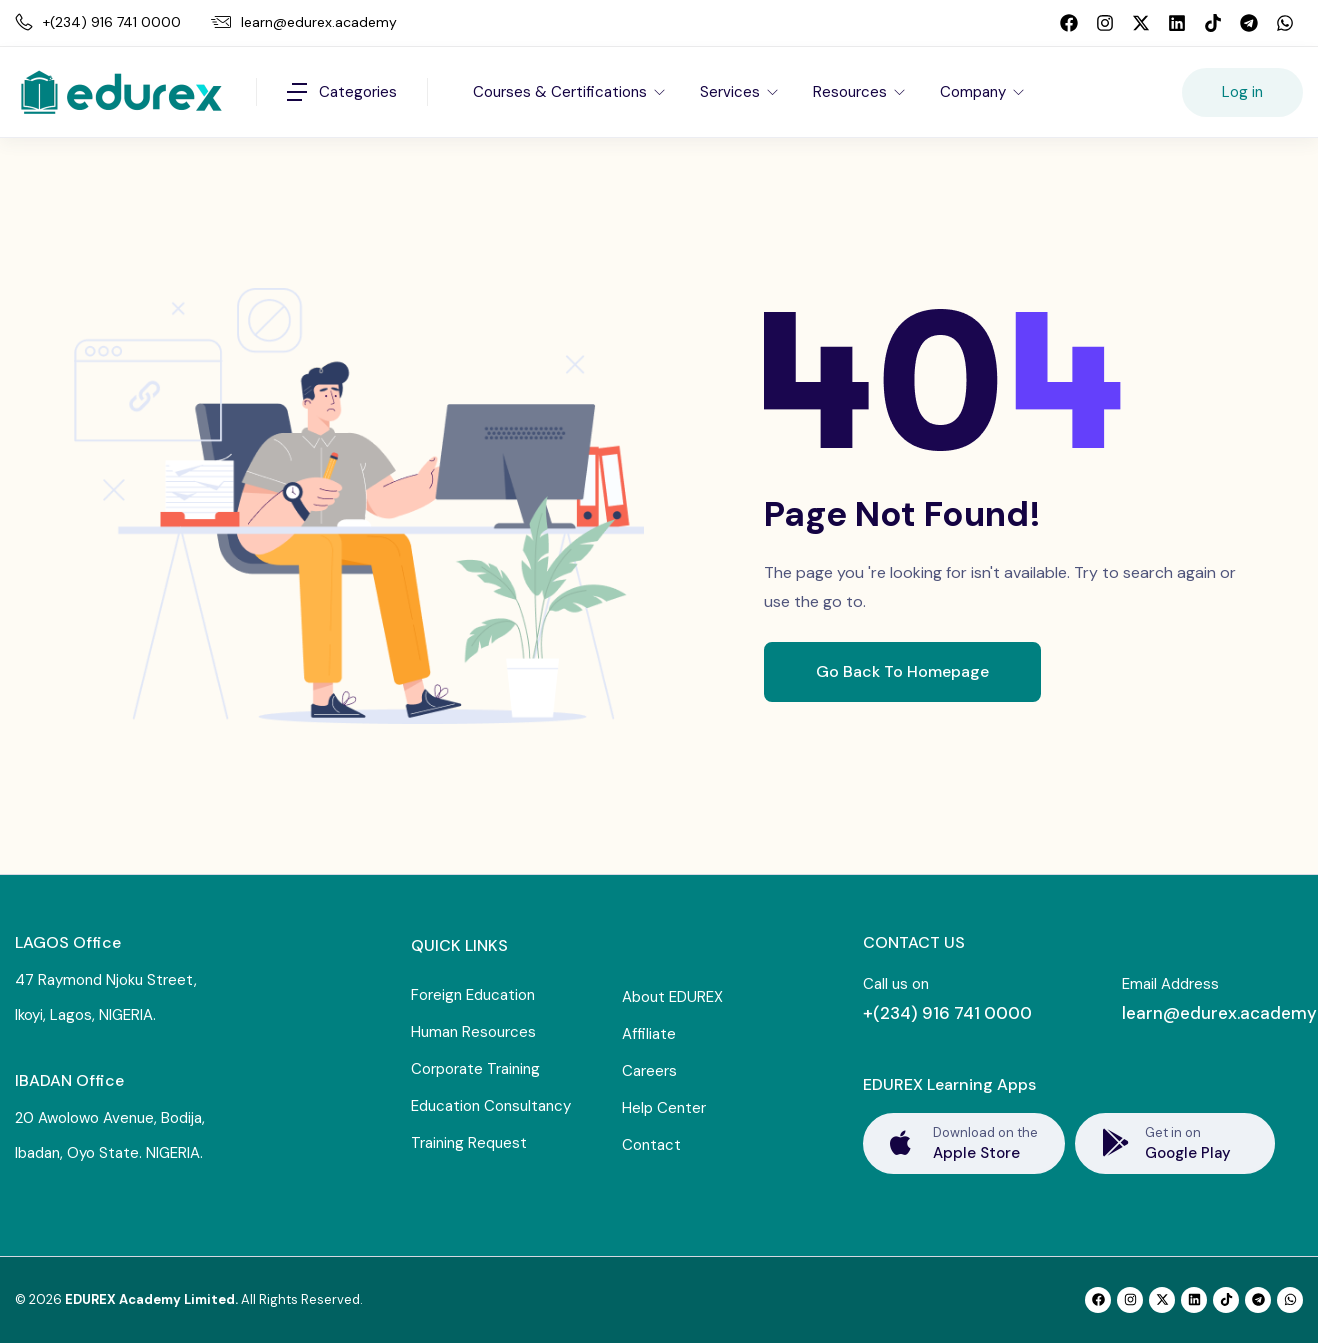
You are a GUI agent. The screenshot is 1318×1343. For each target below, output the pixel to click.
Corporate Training (475, 1069)
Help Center (664, 1108)
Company (975, 92)
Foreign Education (473, 995)
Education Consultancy (491, 1106)
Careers (649, 1071)
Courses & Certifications (562, 92)
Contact (651, 1145)
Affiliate (649, 1034)
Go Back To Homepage (902, 671)
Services (732, 92)
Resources (852, 92)
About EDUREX (672, 997)
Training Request (469, 1143)
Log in (1242, 92)
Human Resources (473, 1032)
